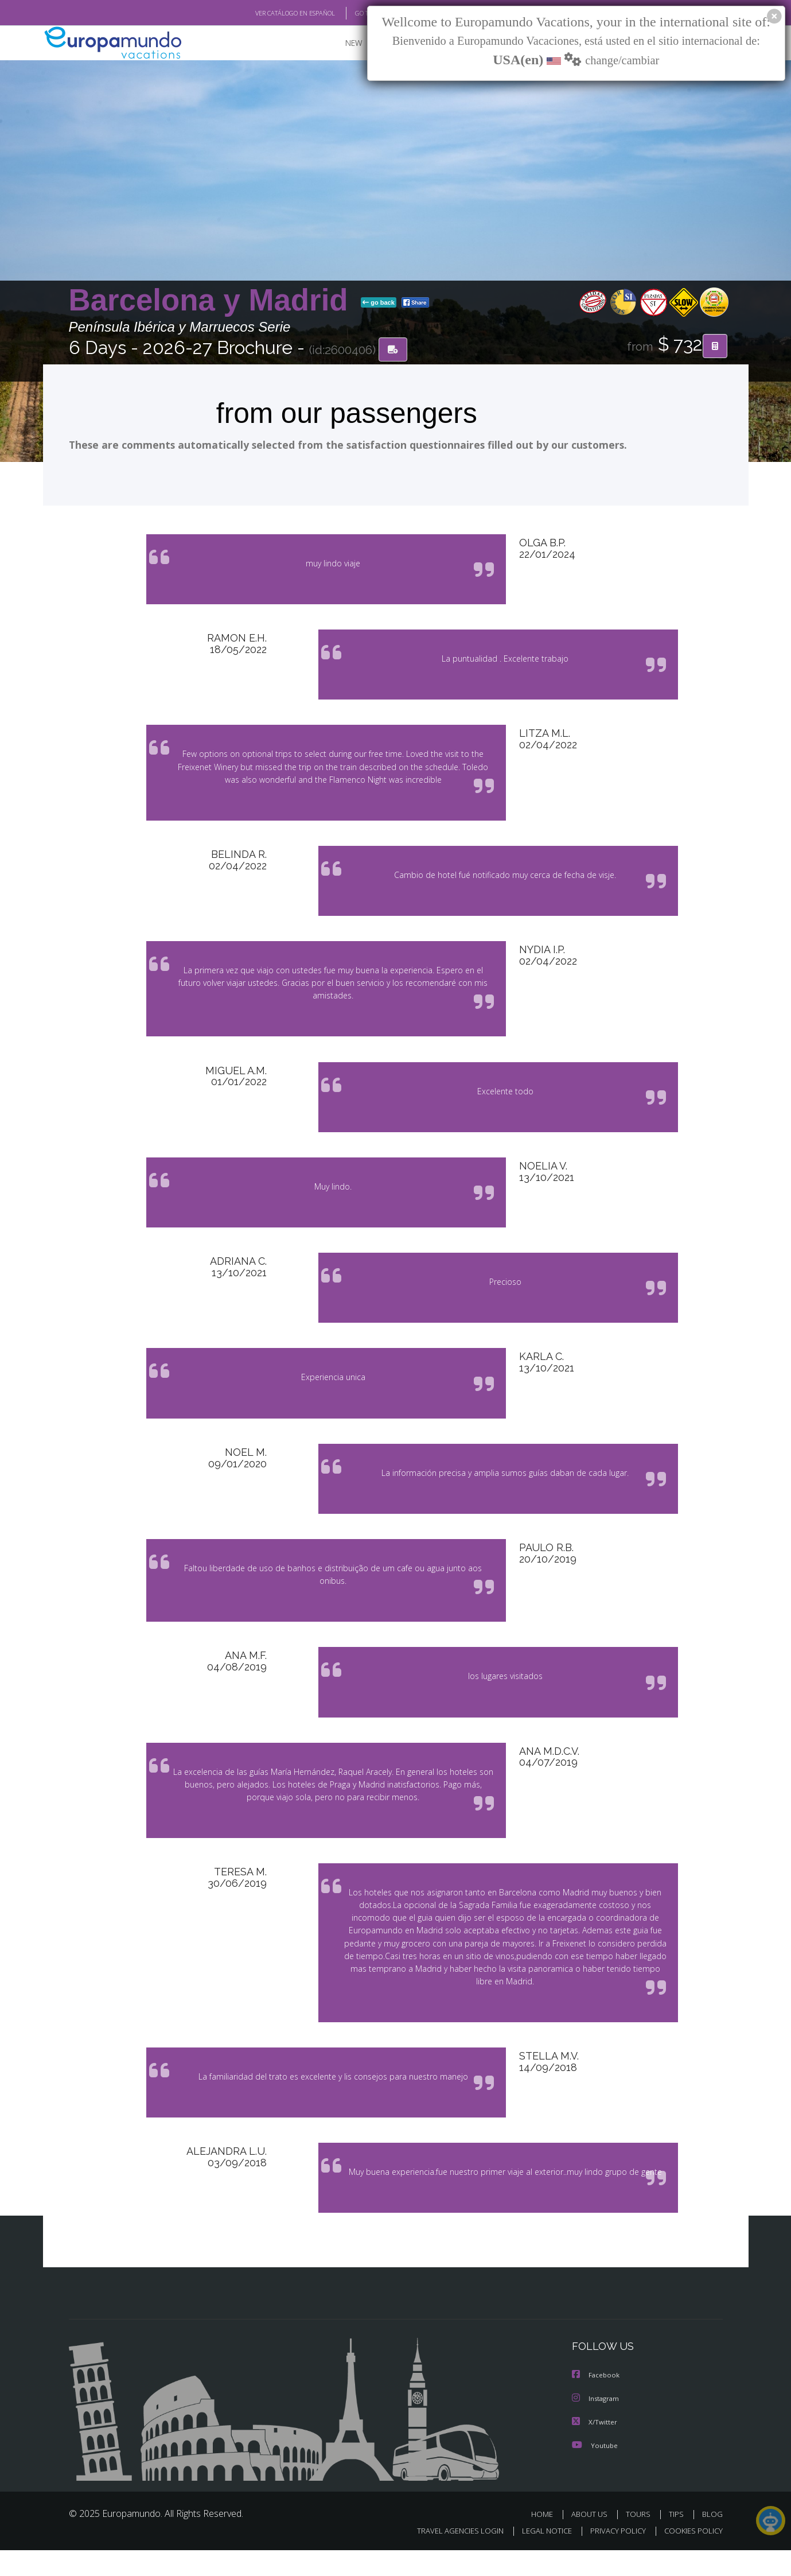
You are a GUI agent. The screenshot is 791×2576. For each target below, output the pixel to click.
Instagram (597, 2425)
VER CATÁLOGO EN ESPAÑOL (268, 13)
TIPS (677, 2540)
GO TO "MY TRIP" (359, 13)
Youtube (595, 2471)
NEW (342, 43)
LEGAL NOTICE (539, 2556)
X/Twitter (595, 2448)
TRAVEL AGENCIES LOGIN (449, 2556)
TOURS (640, 2540)
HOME (546, 2540)
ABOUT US (592, 2540)
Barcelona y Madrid (213, 300)
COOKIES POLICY (691, 2556)
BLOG (712, 2540)
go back (379, 303)
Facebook (596, 2402)
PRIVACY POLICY (612, 2556)
